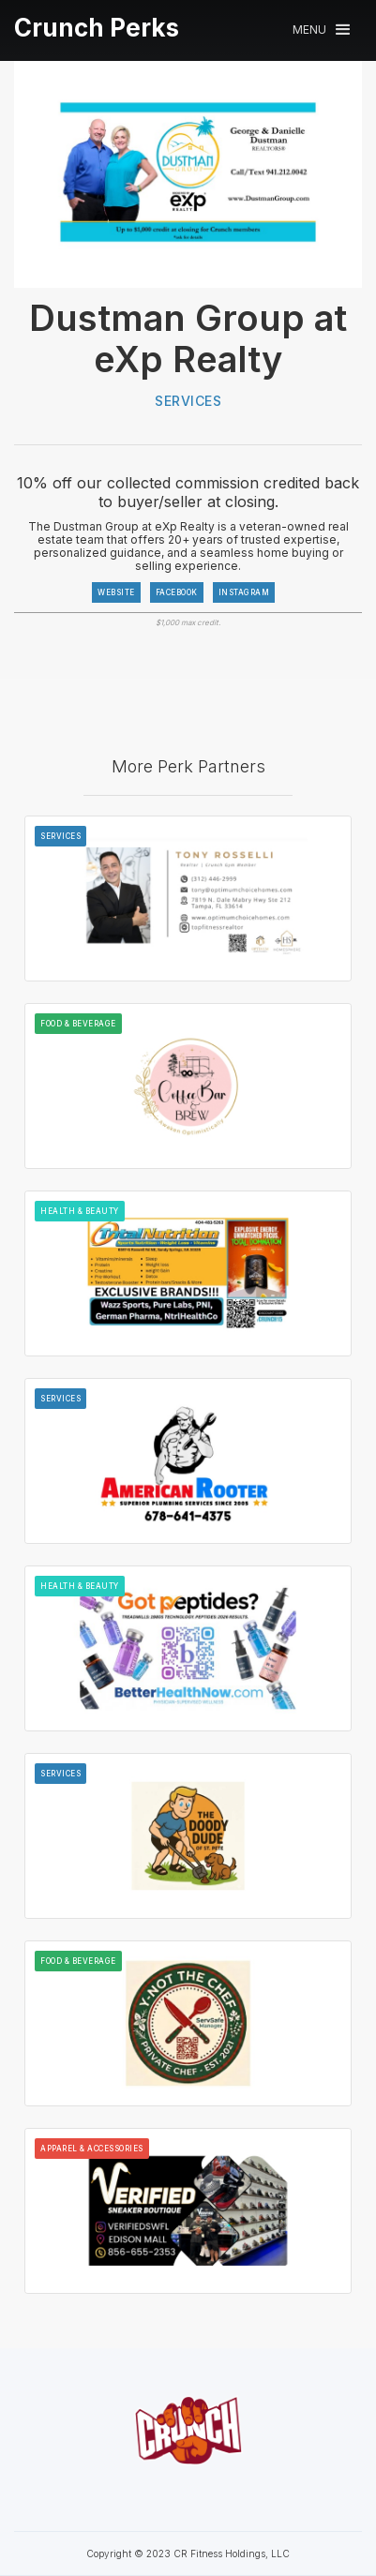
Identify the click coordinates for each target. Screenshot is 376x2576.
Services (188, 401)
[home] (96, 28)
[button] (321, 29)
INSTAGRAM (244, 592)
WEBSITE (116, 592)
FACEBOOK (177, 592)
